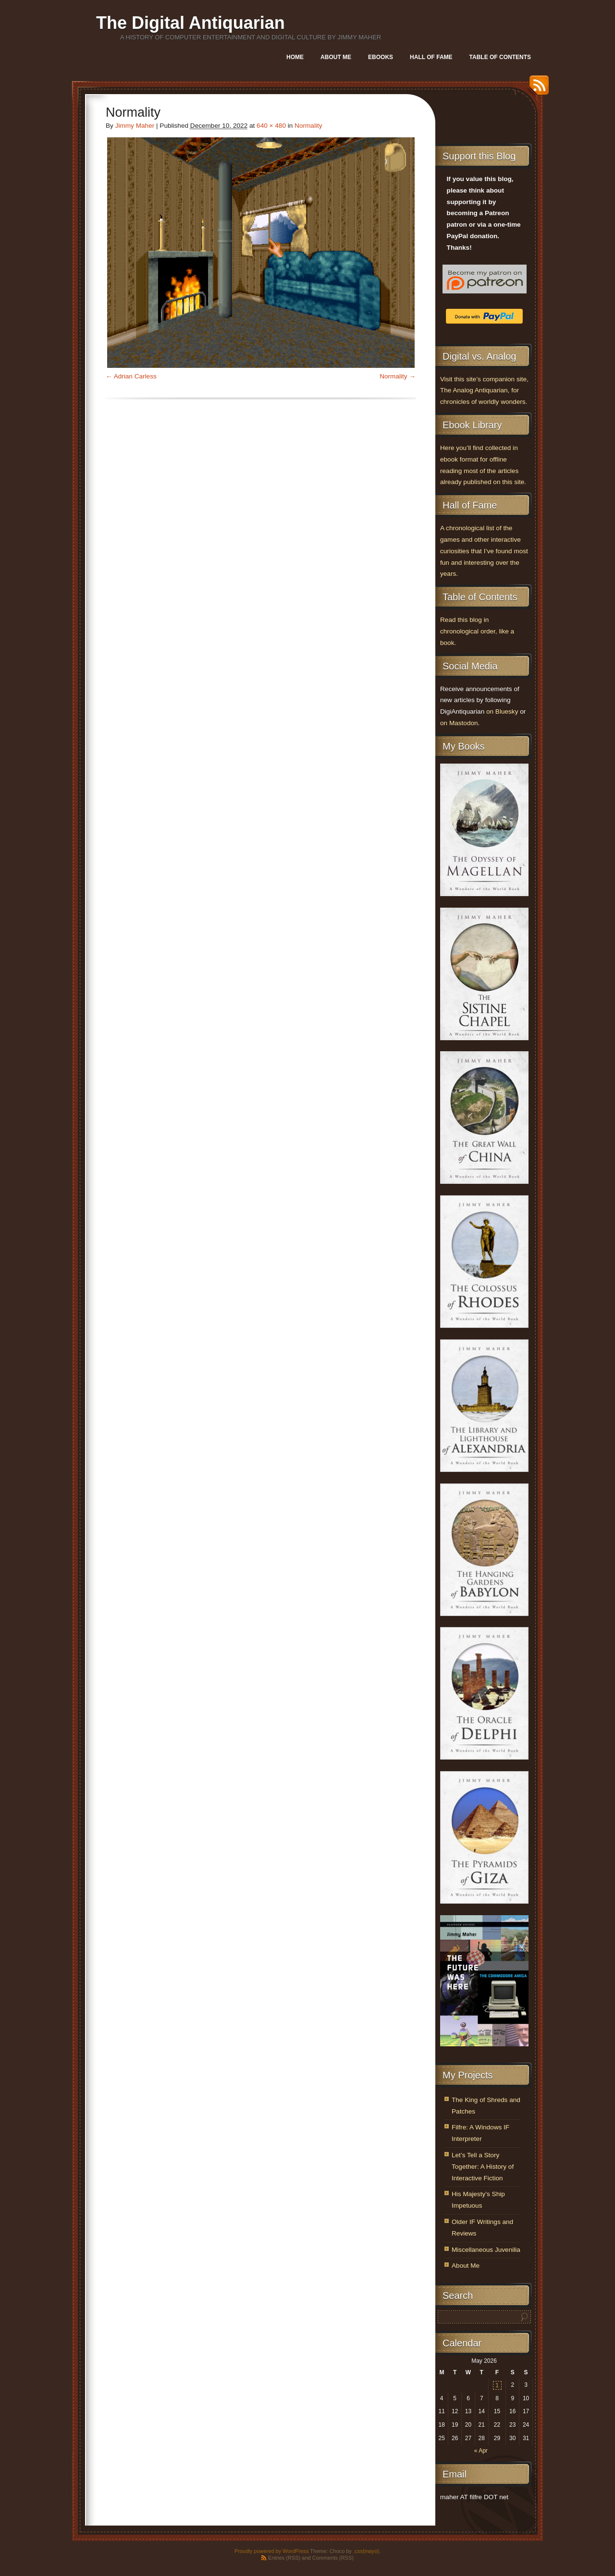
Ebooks (380, 57)
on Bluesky (502, 711)
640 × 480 (271, 125)
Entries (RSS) (284, 2558)
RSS (537, 88)
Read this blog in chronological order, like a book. (477, 631)
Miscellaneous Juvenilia (486, 2249)
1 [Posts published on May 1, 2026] (497, 2385)
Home (295, 57)
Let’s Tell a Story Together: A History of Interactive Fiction (483, 2166)
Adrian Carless (135, 376)
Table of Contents (500, 57)
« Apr (481, 2450)
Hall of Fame (431, 57)
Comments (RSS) (333, 2558)
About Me (335, 57)
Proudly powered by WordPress (271, 2551)
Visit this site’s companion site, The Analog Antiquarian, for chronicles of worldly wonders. (484, 391)
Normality (308, 125)
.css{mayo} (366, 2551)
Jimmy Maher (135, 125)
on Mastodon (459, 723)
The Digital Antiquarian (190, 23)
